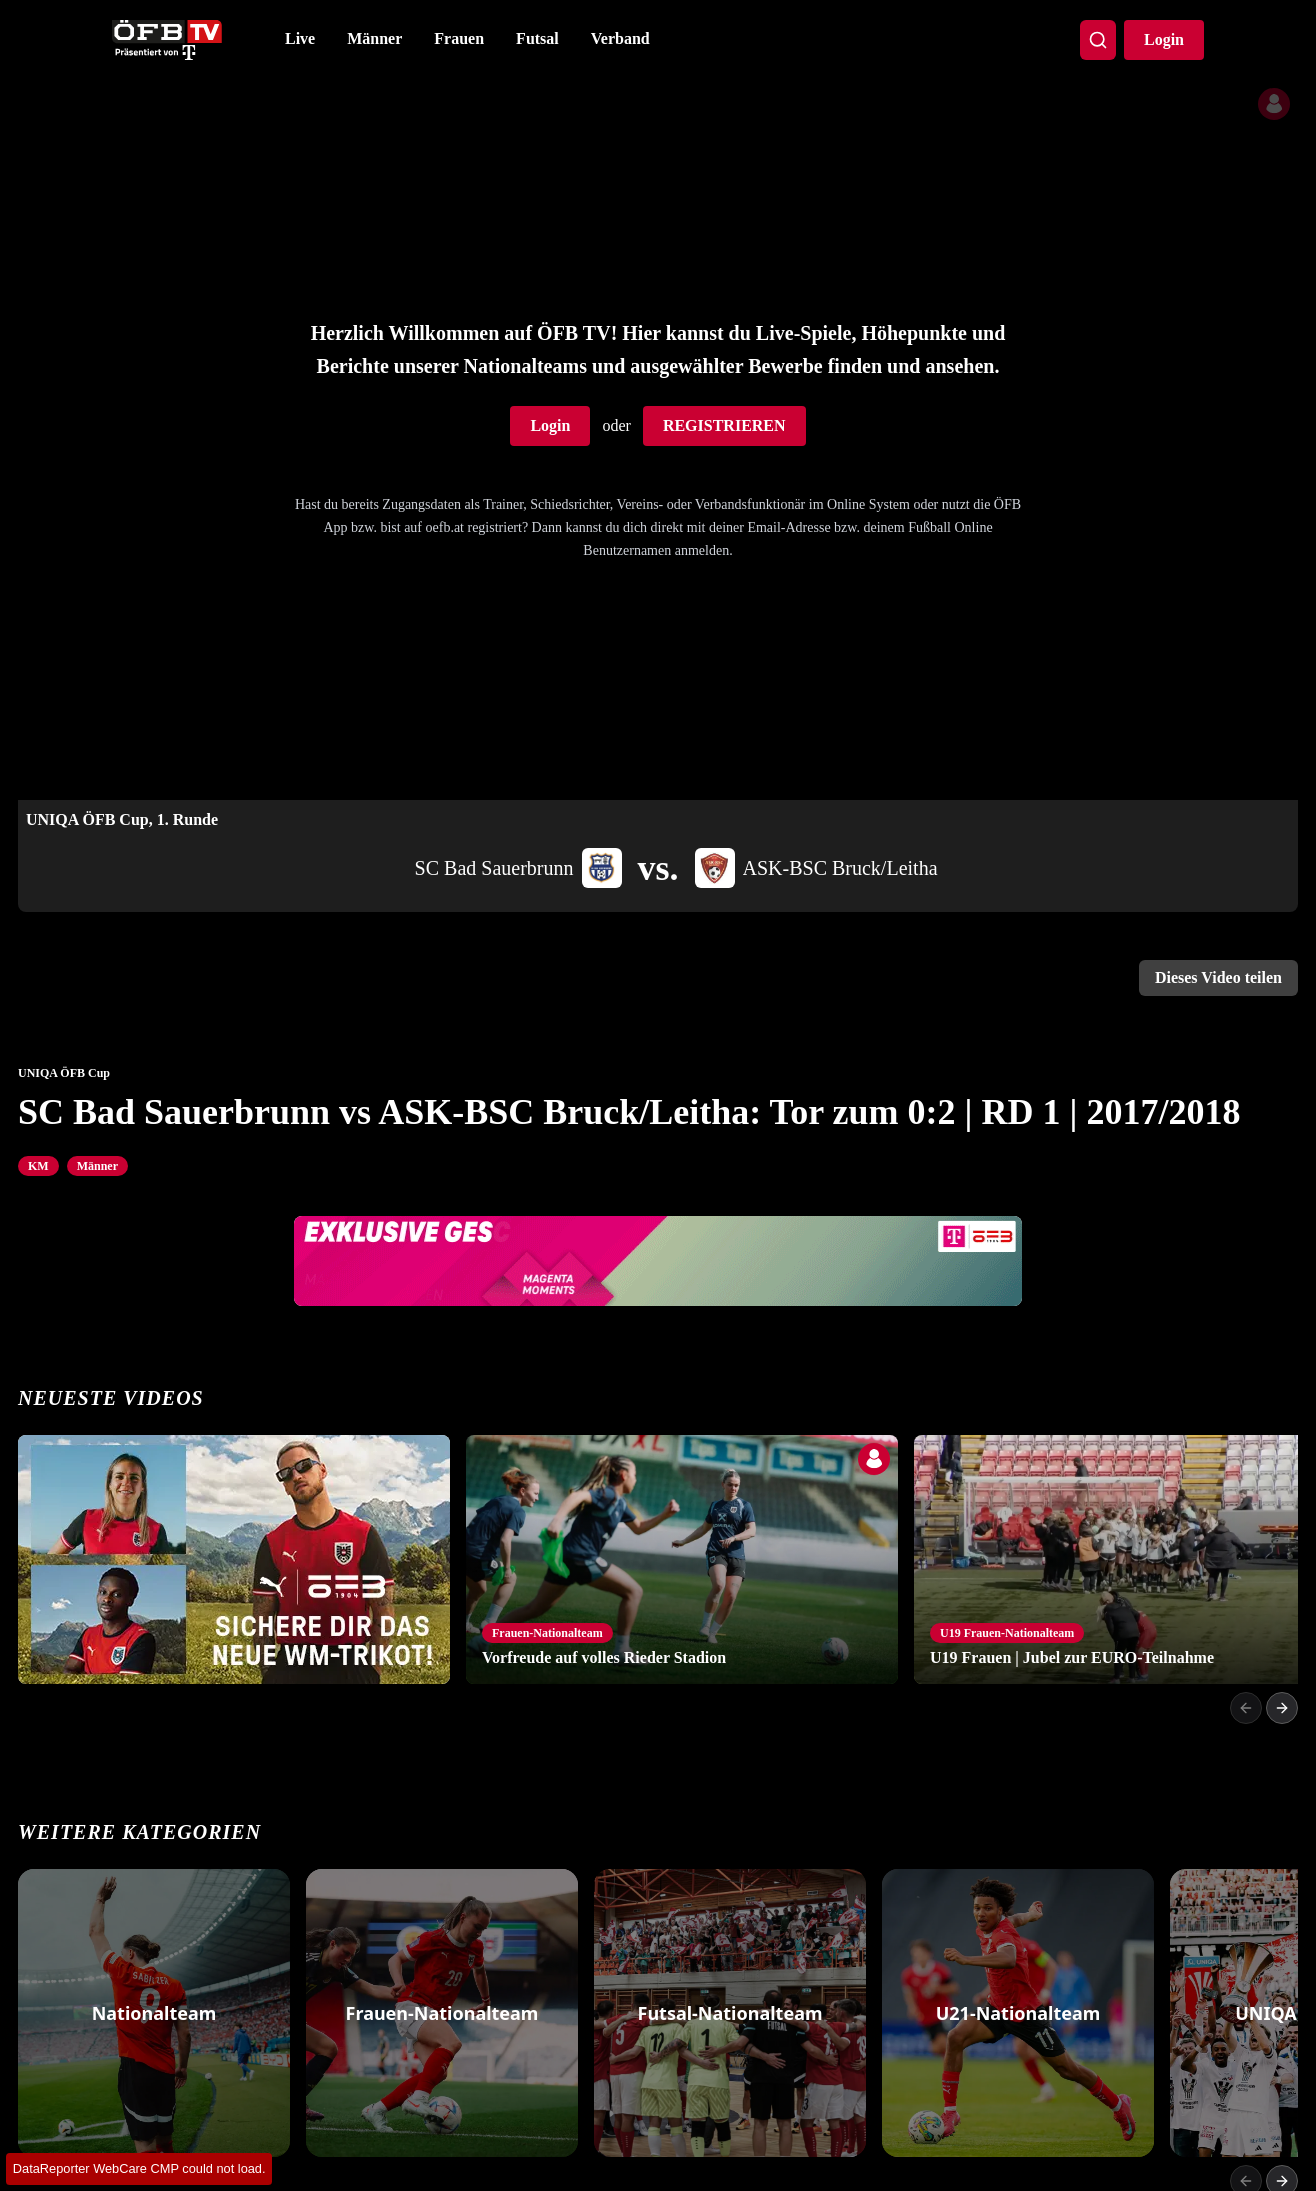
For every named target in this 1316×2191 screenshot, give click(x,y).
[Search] (1098, 40)
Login (1164, 39)
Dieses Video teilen (1218, 977)
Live (300, 38)
